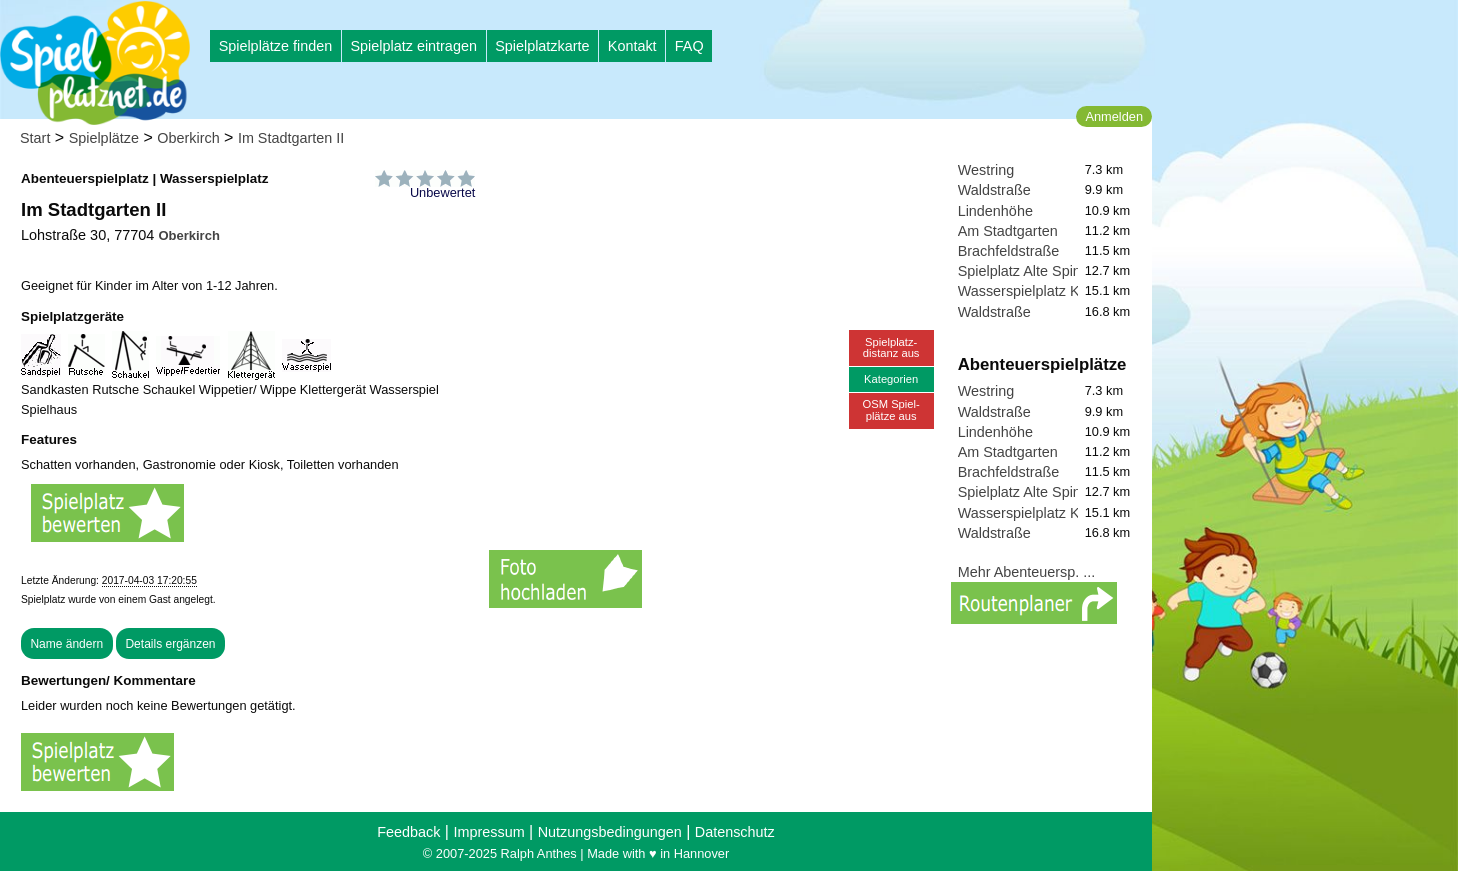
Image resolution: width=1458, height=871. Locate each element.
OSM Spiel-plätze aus (891, 409)
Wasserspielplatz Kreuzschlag (1053, 291)
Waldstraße (994, 190)
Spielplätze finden (276, 46)
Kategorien (891, 379)
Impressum (488, 832)
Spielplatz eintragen (413, 46)
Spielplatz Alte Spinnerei (1035, 271)
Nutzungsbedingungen (610, 832)
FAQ (689, 46)
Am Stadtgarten (1008, 231)
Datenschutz (735, 832)
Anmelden (1114, 116)
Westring (986, 170)
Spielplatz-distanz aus (891, 347)
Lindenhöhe (995, 211)
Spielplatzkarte (542, 46)
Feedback (408, 832)
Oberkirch (188, 138)
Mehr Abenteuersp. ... (1027, 572)
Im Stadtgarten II (291, 138)
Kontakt (632, 46)
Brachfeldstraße (1009, 251)
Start (35, 138)
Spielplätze (104, 138)
